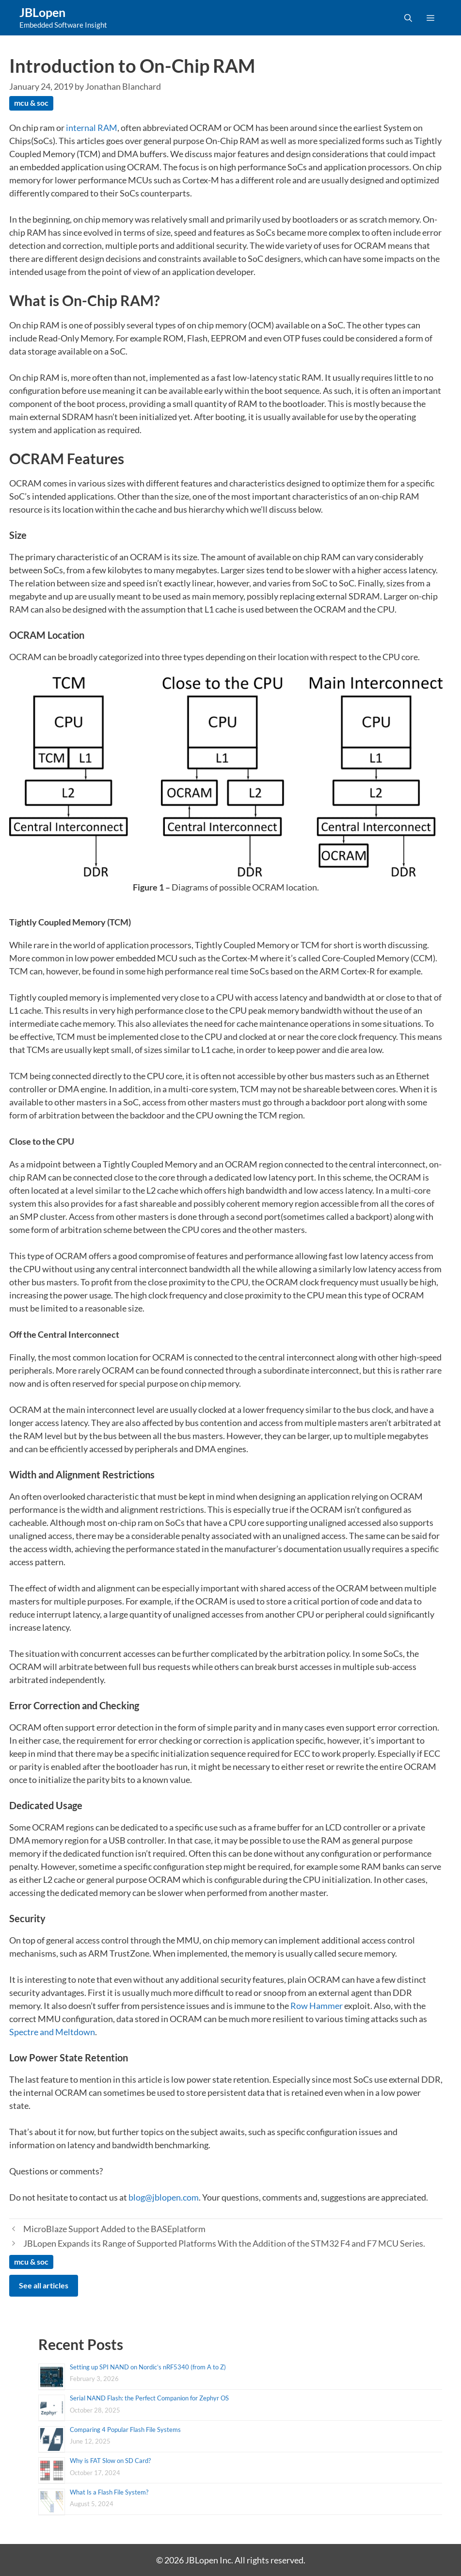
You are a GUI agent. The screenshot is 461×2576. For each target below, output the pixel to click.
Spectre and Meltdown (52, 2031)
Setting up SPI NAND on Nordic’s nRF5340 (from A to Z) (148, 2367)
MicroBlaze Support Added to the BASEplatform (114, 2228)
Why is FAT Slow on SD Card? (110, 2460)
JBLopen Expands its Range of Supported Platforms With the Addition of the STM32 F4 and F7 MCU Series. (224, 2243)
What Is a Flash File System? (109, 2492)
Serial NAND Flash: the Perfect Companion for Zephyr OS (149, 2398)
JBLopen (42, 12)
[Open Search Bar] (408, 18)
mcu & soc (31, 102)
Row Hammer (316, 2005)
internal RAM (91, 127)
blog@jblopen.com (163, 2197)
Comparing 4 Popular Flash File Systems (125, 2429)
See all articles (43, 2285)
